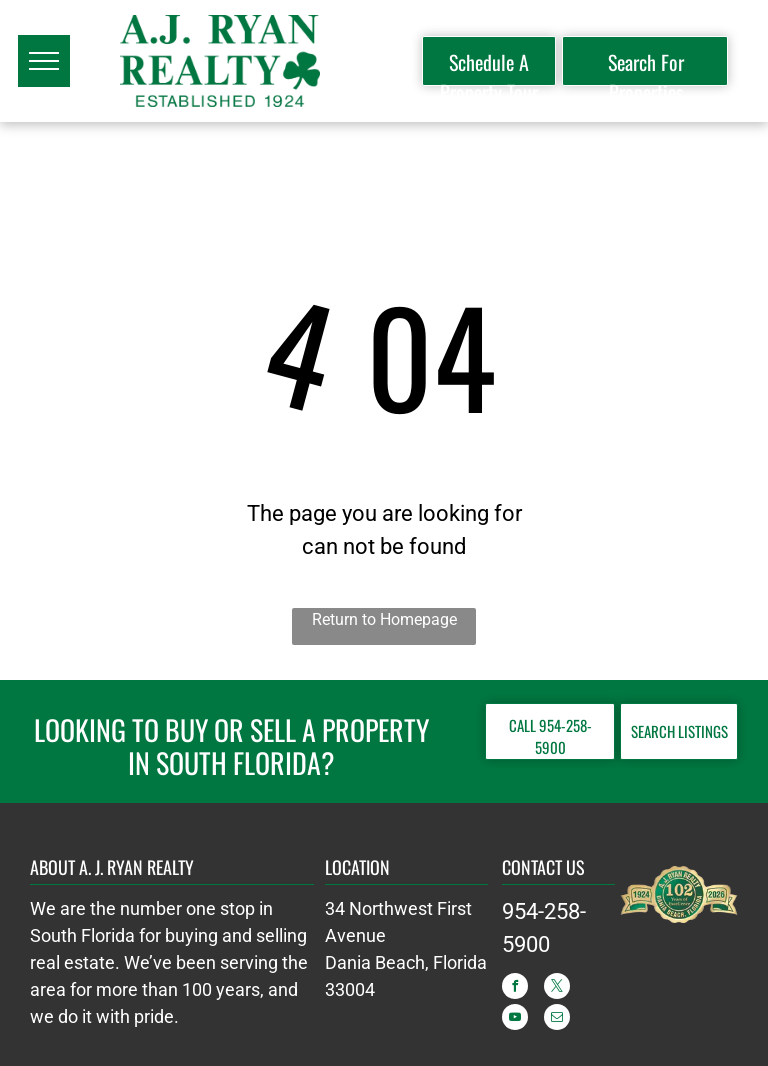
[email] (557, 1019)
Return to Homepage (384, 619)
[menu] (44, 61)
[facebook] (515, 988)
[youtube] (515, 1019)
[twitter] (557, 988)
